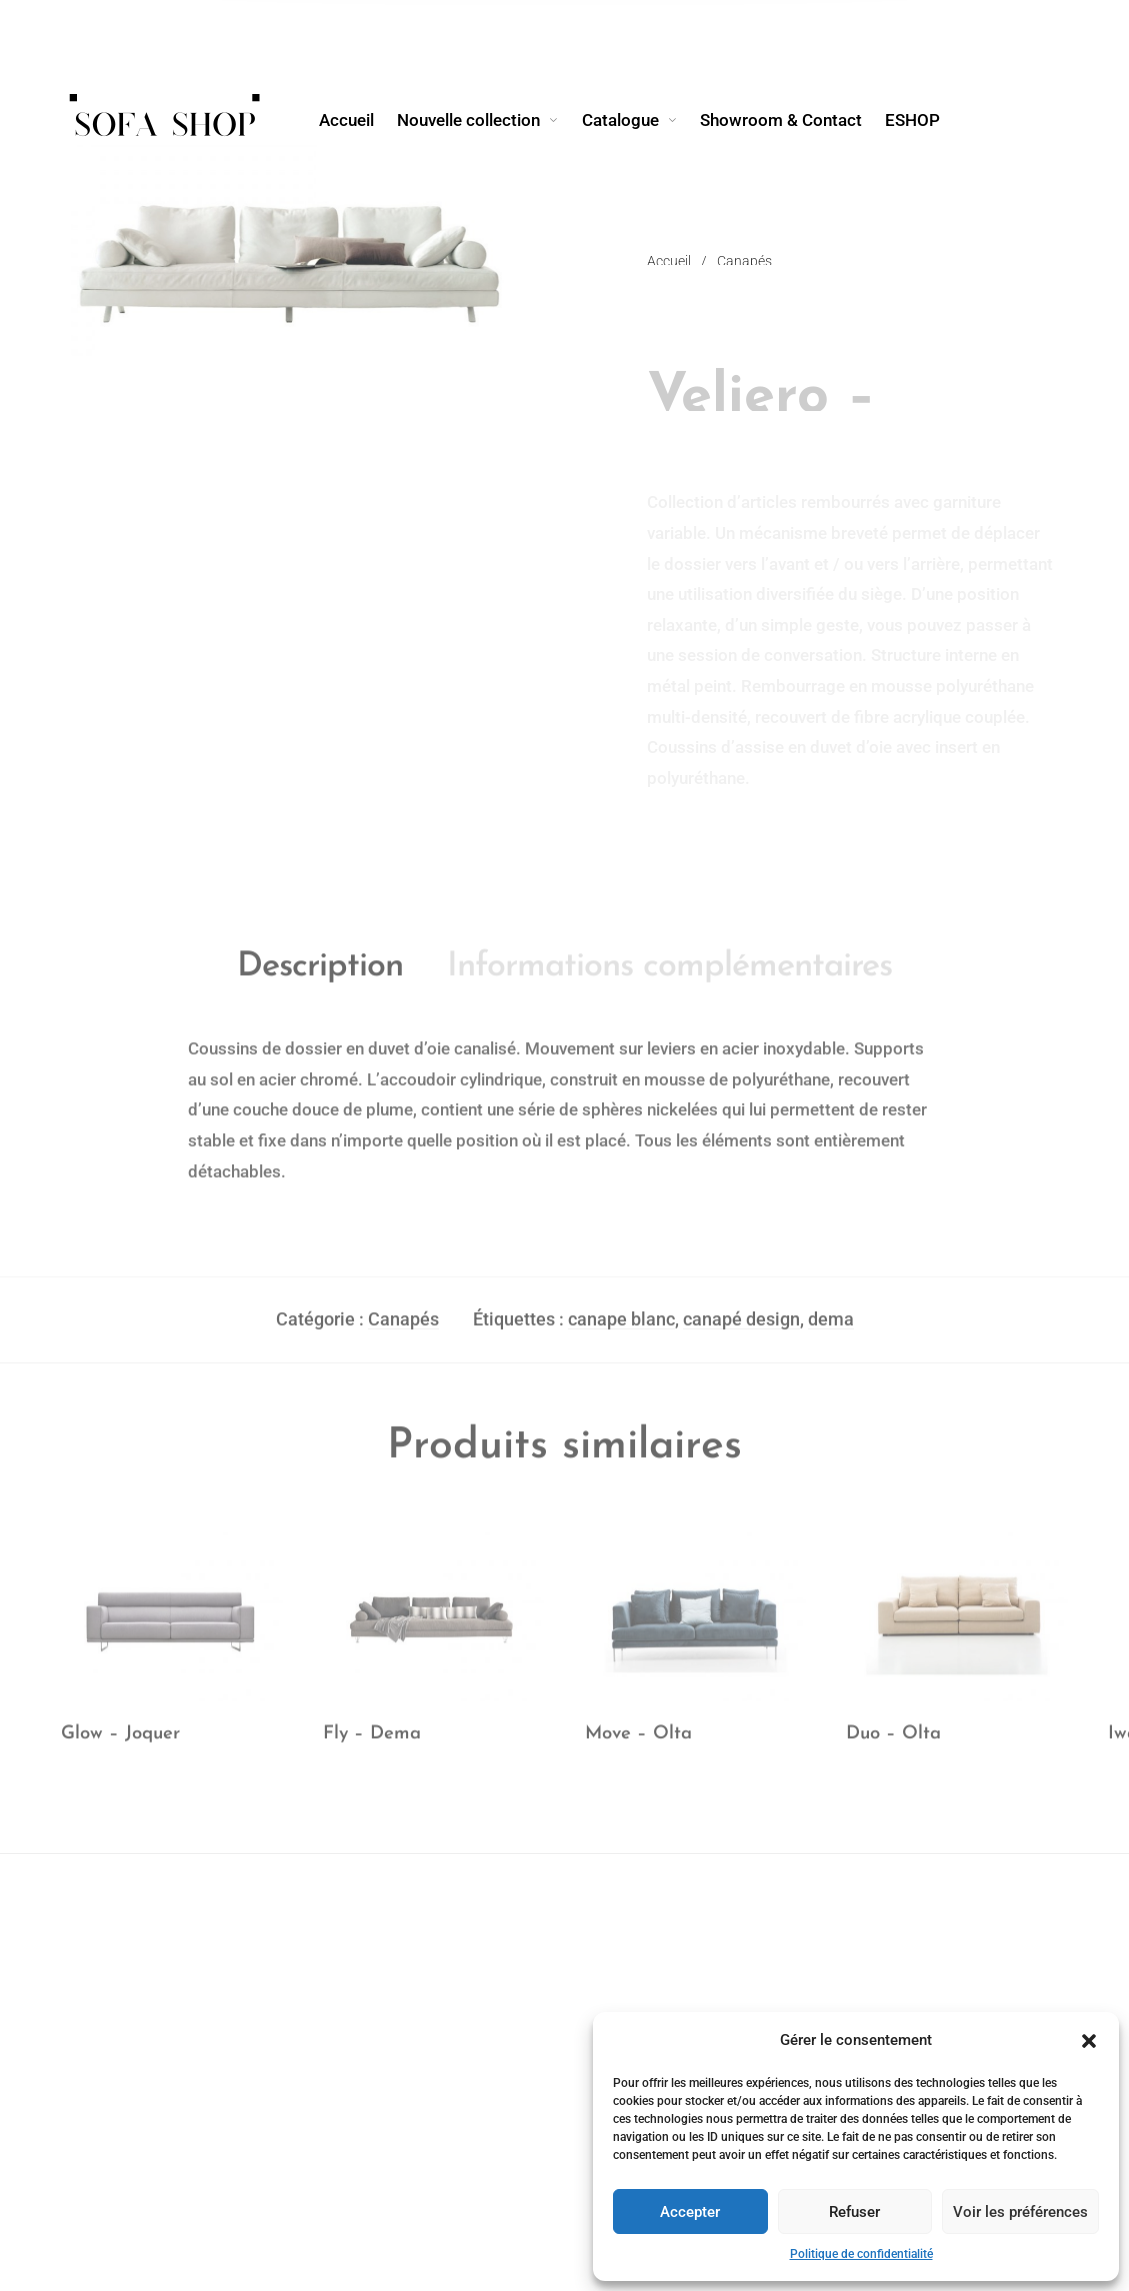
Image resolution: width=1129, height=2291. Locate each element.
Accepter (690, 2212)
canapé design (741, 1328)
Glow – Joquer (120, 1744)
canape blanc (621, 1328)
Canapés (403, 1328)
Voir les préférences (1020, 2212)
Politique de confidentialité (861, 2254)
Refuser (854, 2212)
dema (831, 1328)
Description (320, 977)
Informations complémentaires (669, 977)
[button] (1089, 2041)
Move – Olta (638, 1744)
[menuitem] (358, 120)
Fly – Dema (372, 1744)
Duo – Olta (893, 1744)
